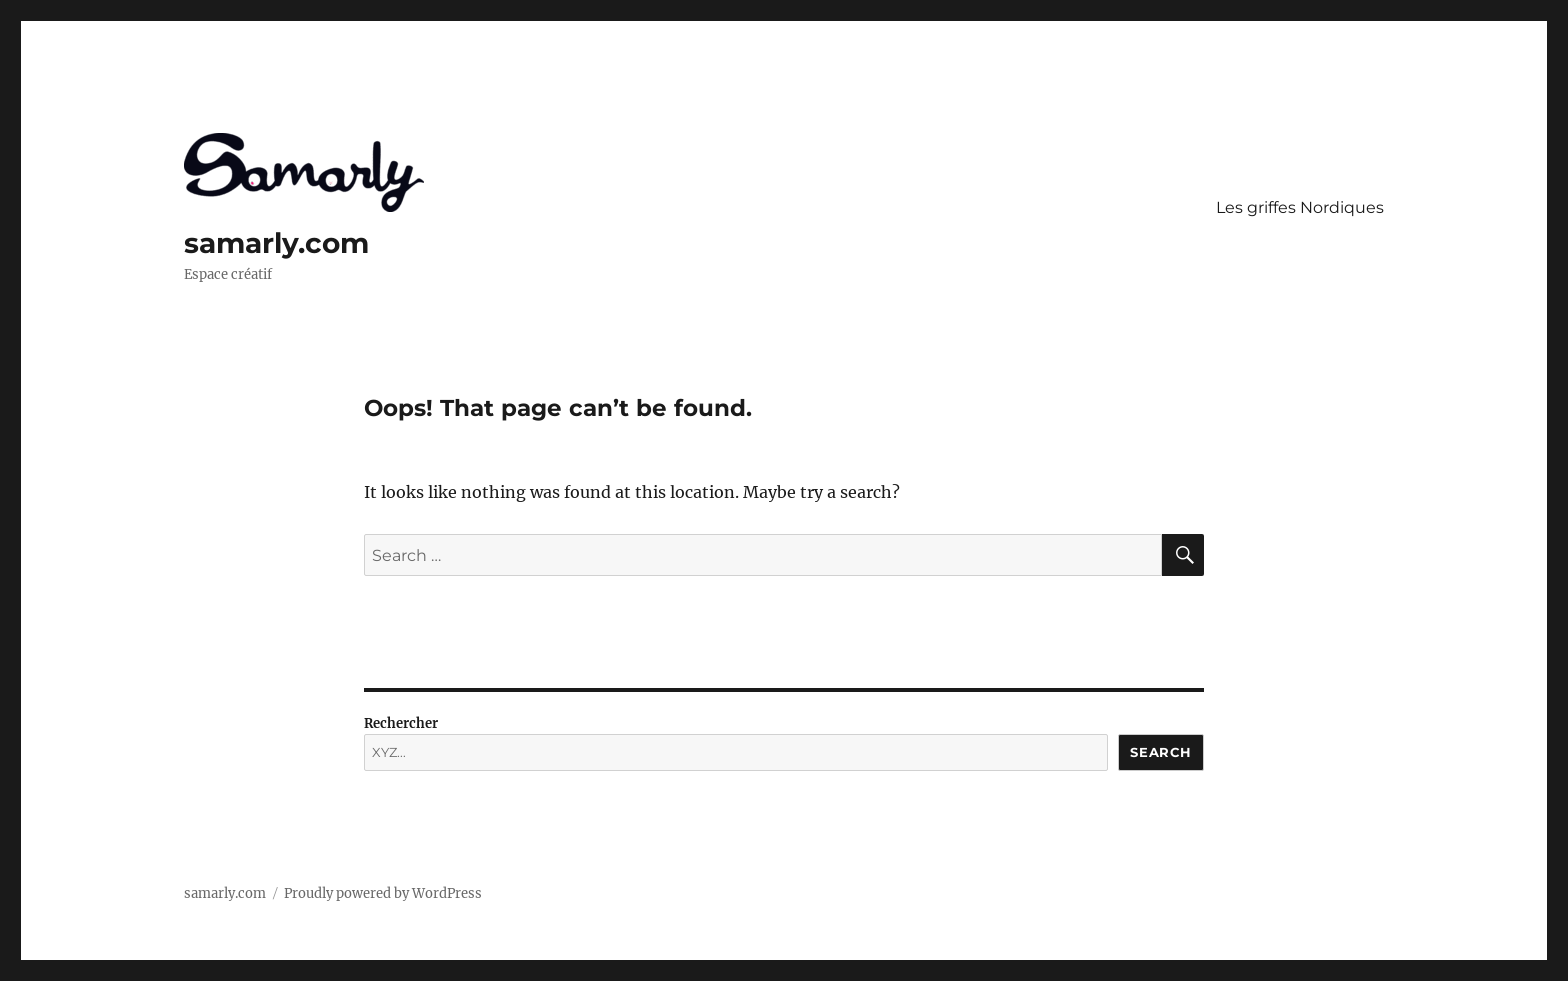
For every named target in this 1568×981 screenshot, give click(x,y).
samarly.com (276, 243)
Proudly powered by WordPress (383, 893)
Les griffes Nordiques (1300, 207)
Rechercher (401, 723)
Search (1161, 752)
